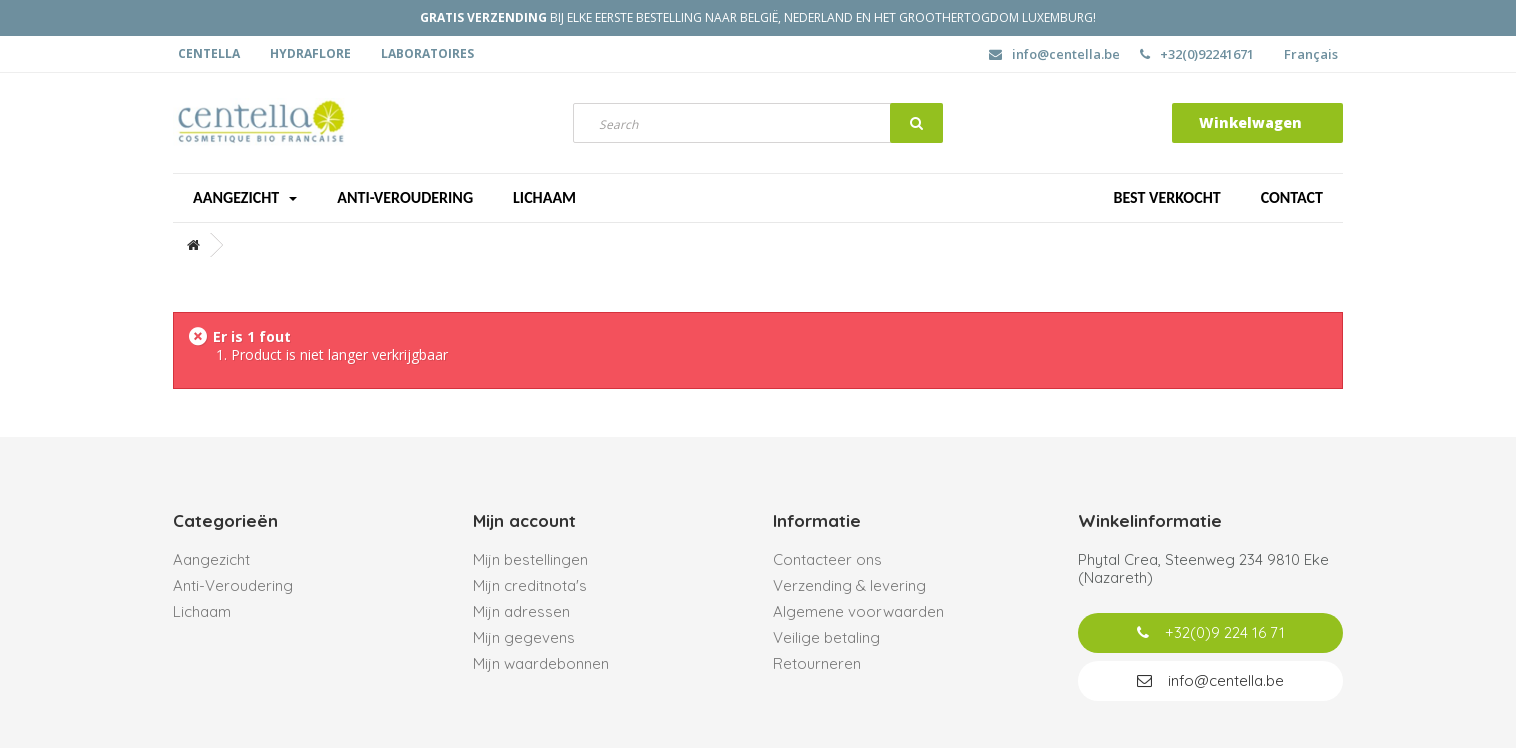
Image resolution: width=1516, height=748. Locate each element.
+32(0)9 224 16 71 (1211, 632)
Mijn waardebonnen (541, 663)
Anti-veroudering (405, 197)
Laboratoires (427, 53)
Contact (1292, 197)
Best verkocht (1166, 197)
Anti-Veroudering (233, 585)
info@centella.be (1054, 54)
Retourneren (817, 663)
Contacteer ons (827, 559)
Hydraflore (310, 53)
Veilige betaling (826, 637)
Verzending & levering (849, 585)
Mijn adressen (521, 611)
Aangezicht (245, 197)
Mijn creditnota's (530, 585)
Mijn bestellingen (530, 559)
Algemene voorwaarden (858, 611)
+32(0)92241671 (1197, 54)
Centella (209, 53)
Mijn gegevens (524, 637)
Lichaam (544, 197)
